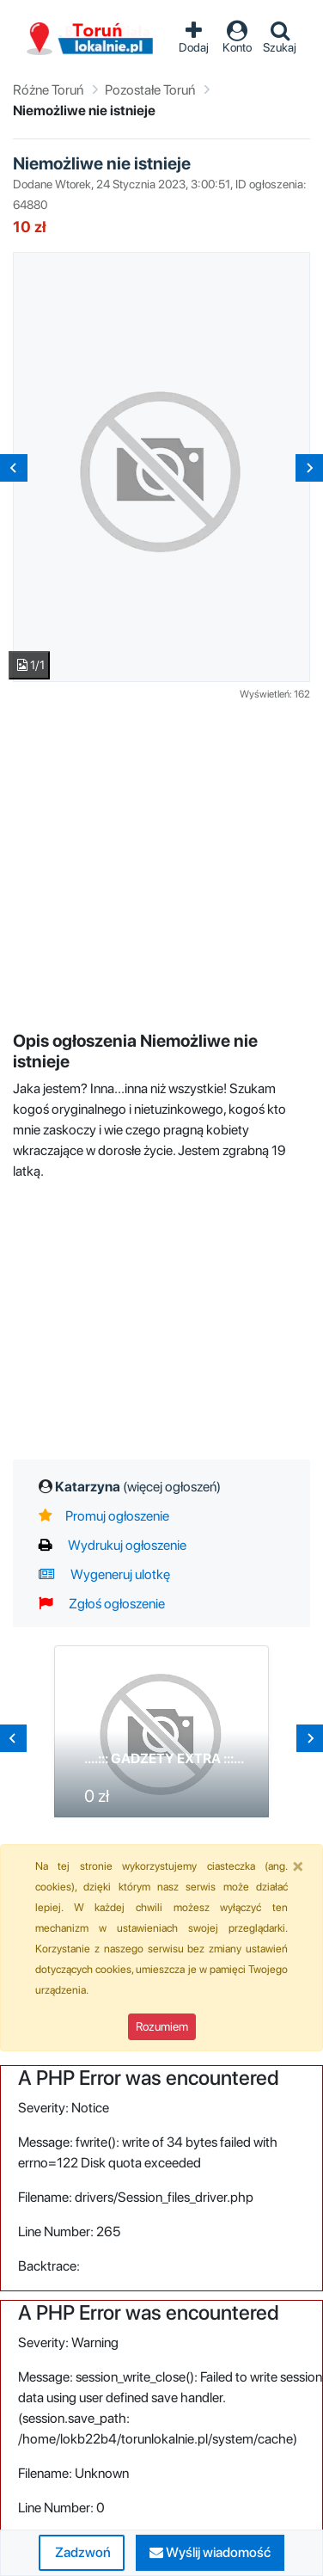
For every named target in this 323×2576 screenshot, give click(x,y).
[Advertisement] (161, 863)
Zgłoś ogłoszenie (102, 1603)
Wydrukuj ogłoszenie (112, 1545)
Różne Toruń (48, 90)
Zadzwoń (81, 2552)
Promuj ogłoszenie (104, 1516)
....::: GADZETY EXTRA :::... (164, 1758)
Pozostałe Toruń (150, 90)
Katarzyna (138, 1487)
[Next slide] (309, 468)
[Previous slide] (13, 468)
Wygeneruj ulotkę (104, 1574)
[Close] (298, 1865)
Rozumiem (162, 2026)
